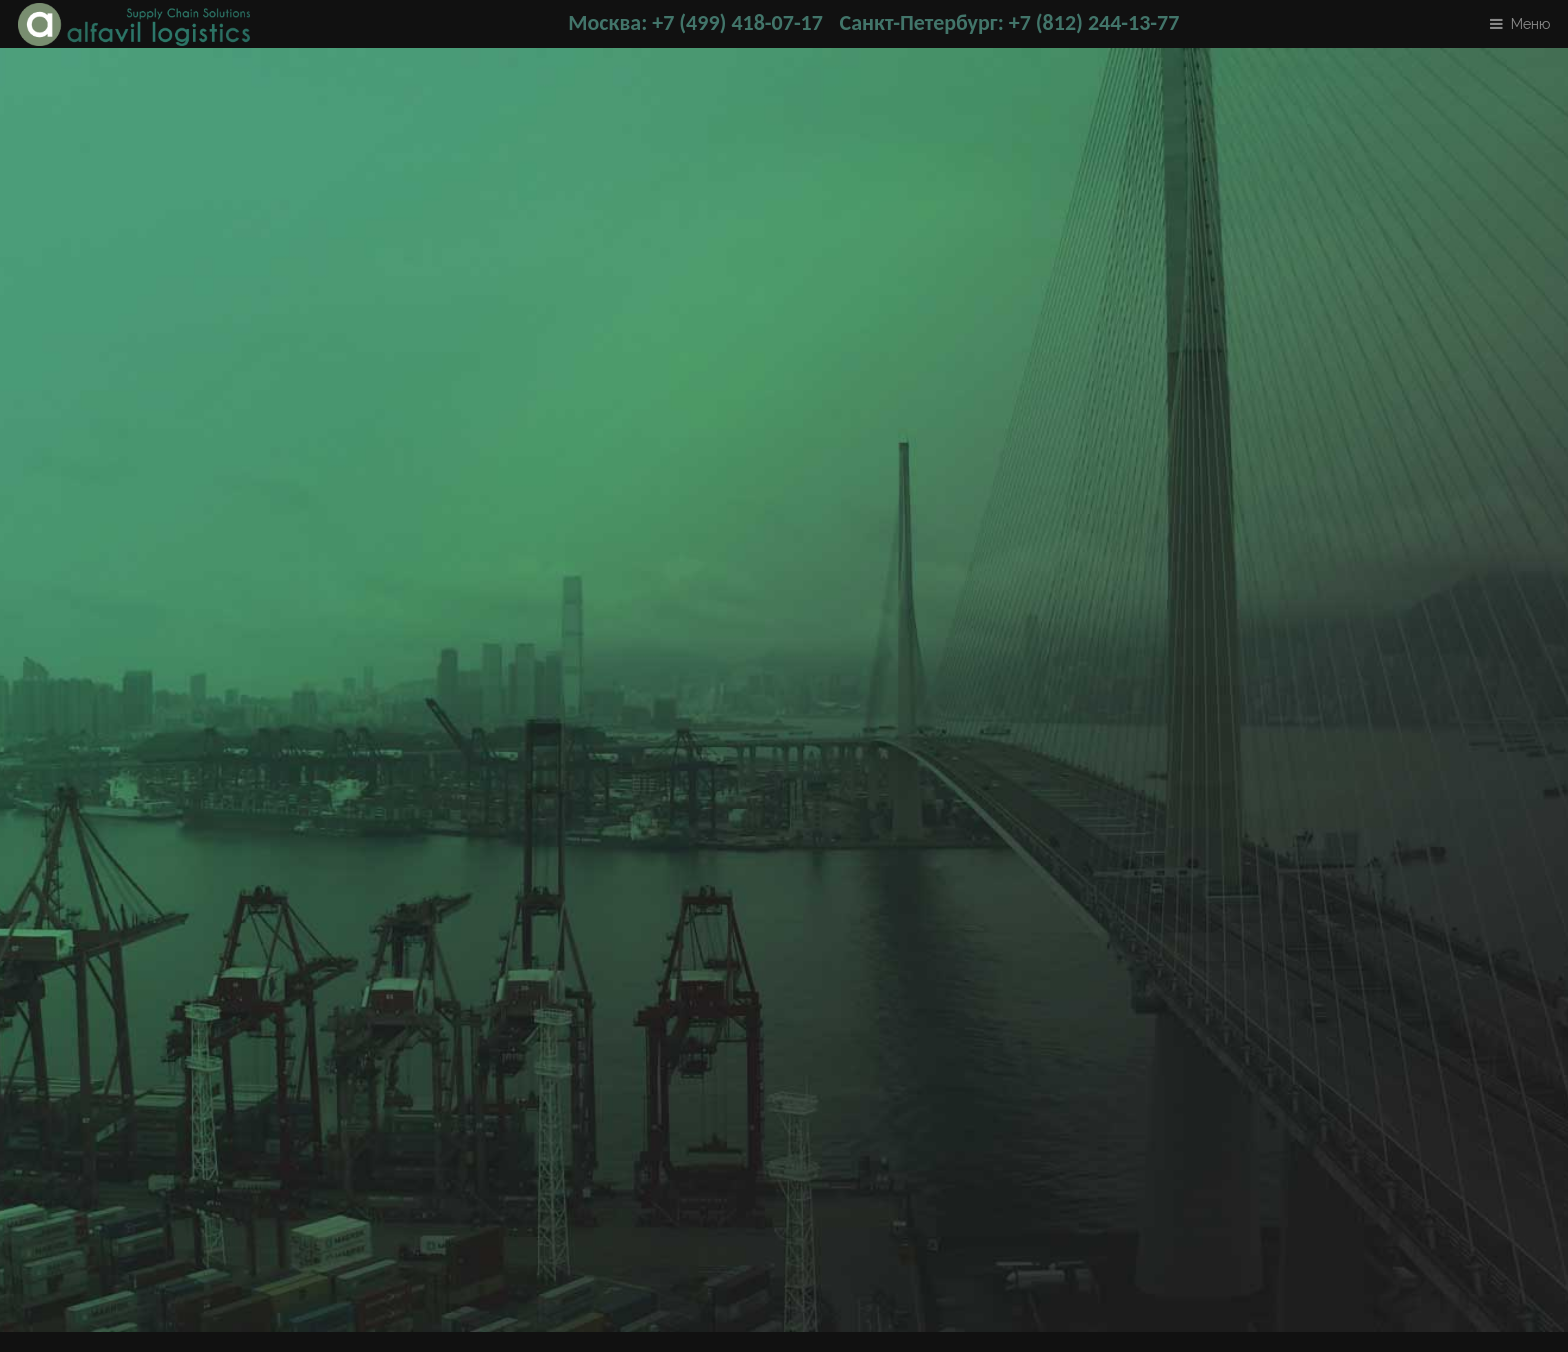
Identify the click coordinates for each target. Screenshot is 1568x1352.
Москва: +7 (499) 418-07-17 (695, 22)
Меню (1530, 23)
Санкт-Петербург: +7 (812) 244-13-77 (1010, 22)
